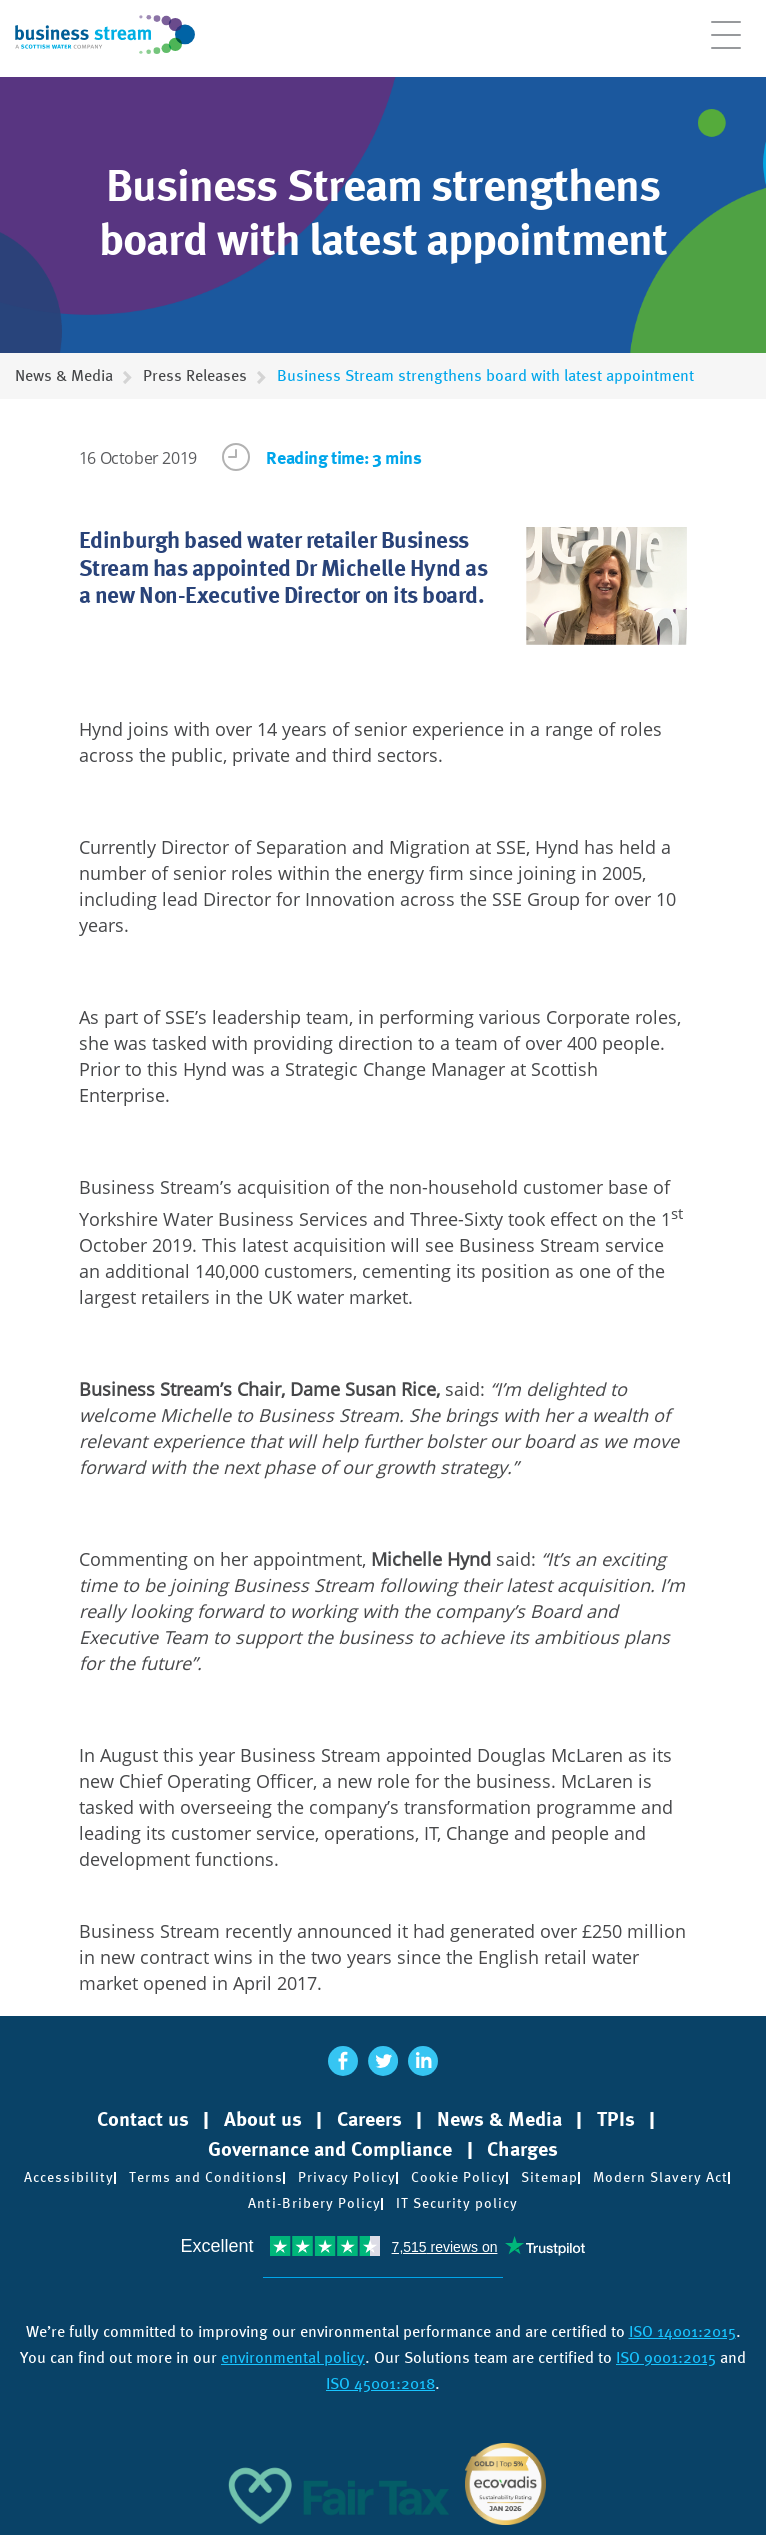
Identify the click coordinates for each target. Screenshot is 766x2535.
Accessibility (69, 2177)
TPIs (616, 2119)
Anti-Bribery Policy (314, 2203)
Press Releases (195, 375)
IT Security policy (457, 2203)
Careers (369, 2119)
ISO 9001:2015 (666, 2357)
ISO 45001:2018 (380, 2383)
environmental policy (293, 2357)
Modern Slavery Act (660, 2177)
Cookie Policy (458, 2177)
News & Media (64, 375)
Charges (522, 2149)
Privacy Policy (347, 2177)
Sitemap (549, 2177)
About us (263, 2119)
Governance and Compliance (330, 2149)
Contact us (143, 2119)
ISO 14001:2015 (682, 2331)
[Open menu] (726, 45)
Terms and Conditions (206, 2177)
